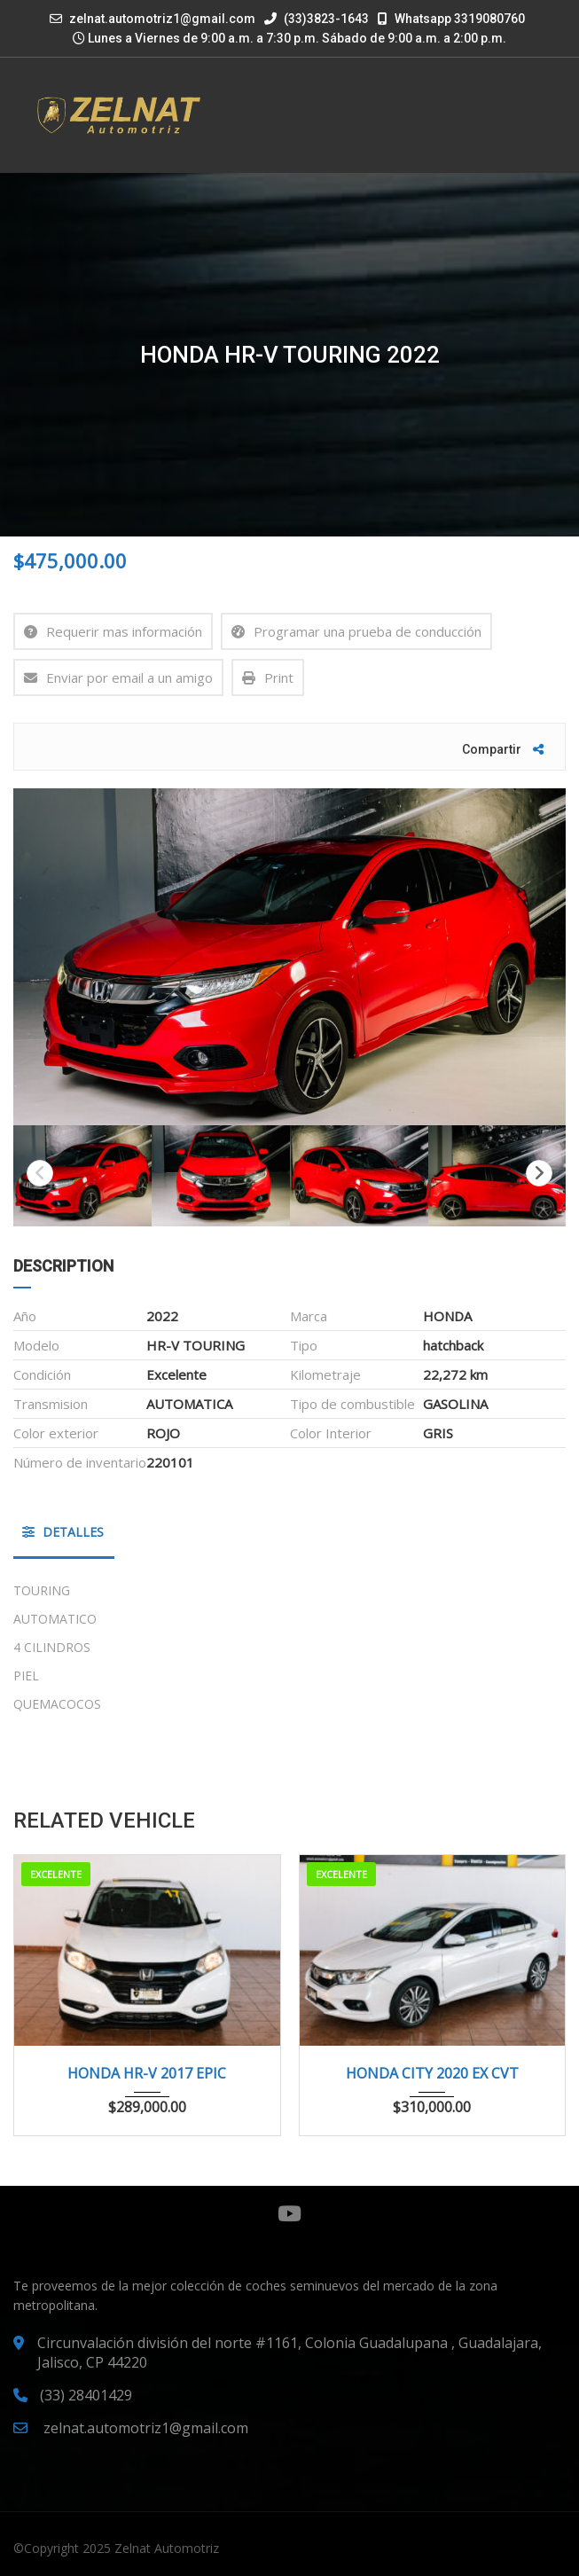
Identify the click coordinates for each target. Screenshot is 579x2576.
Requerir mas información (113, 631)
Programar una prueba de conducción (356, 631)
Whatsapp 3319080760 (451, 19)
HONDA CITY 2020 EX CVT (432, 2073)
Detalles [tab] (63, 1531)
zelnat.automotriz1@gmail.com (162, 19)
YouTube (289, 2213)
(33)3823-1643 (316, 19)
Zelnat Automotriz (166, 2548)
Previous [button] (40, 1173)
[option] (289, 956)
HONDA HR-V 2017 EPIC (146, 2073)
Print (267, 677)
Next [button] (539, 1173)
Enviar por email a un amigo (118, 677)
